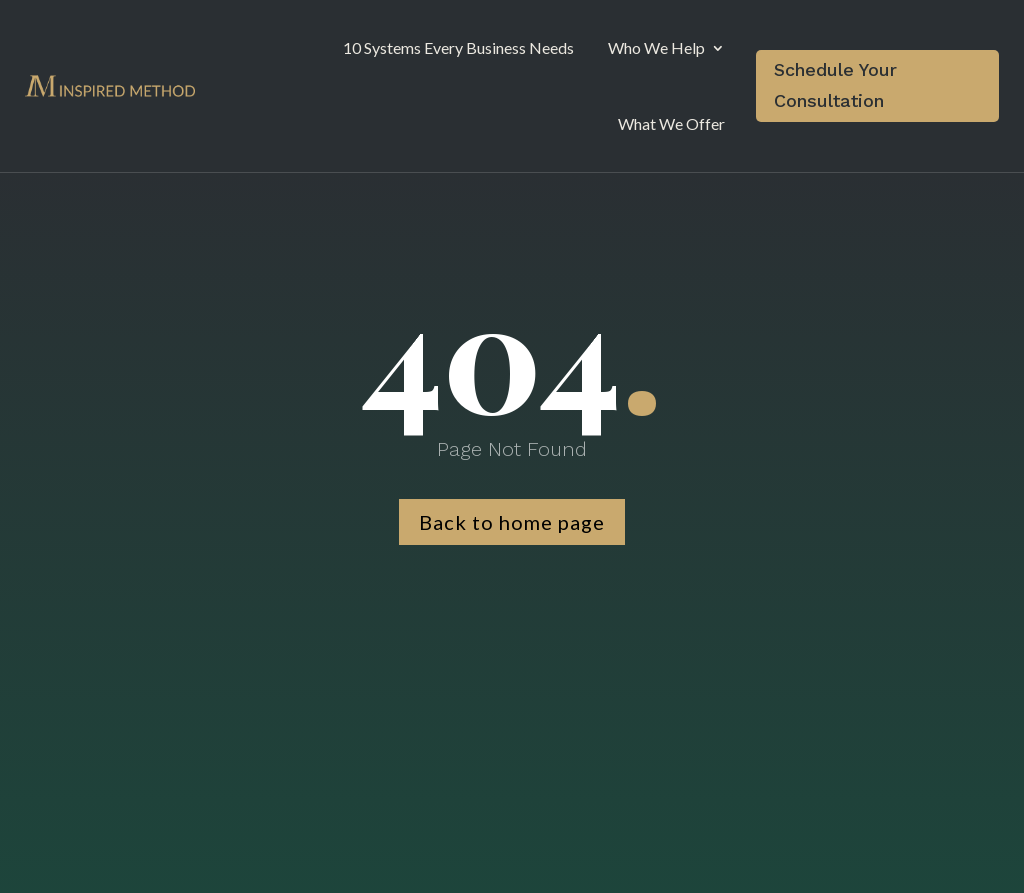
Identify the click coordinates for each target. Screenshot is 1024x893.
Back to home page (512, 522)
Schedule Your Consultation (835, 85)
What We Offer (671, 123)
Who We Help (656, 47)
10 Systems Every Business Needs (458, 47)
